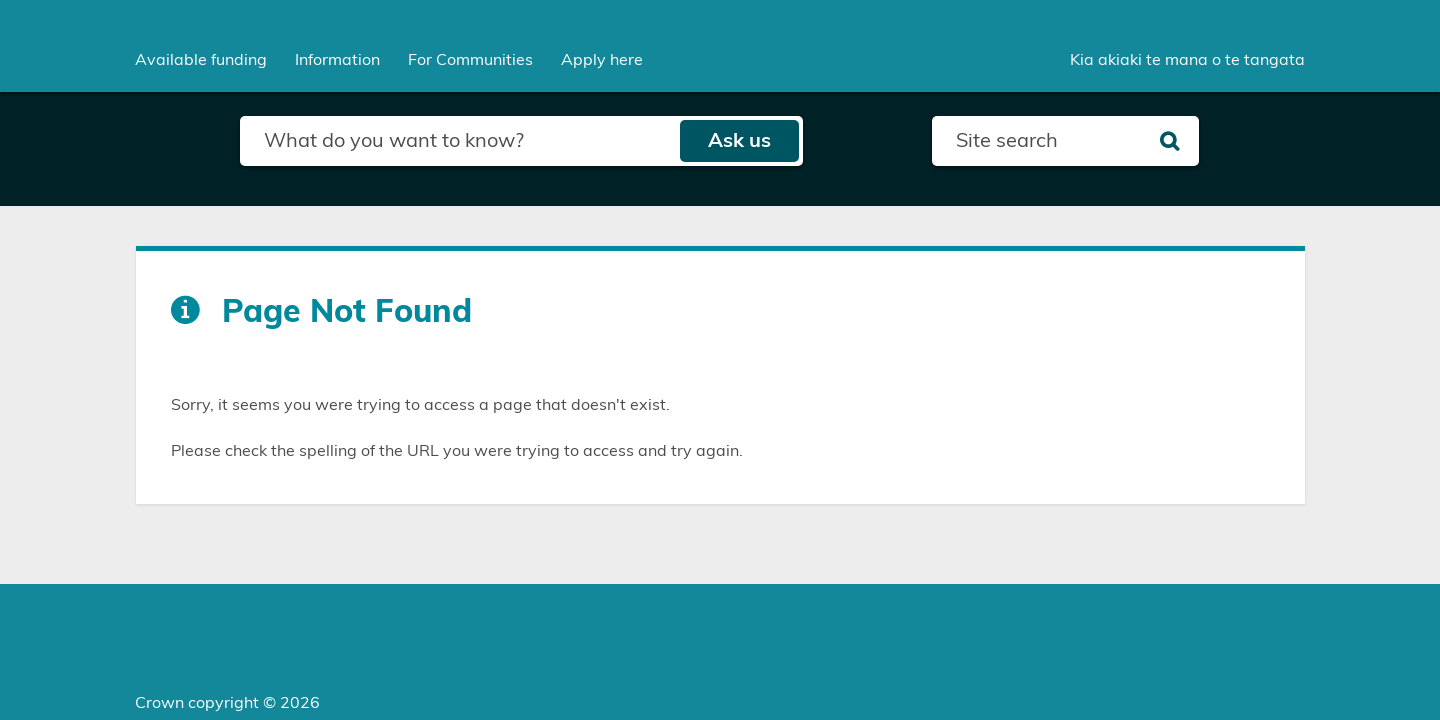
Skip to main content (0, 0)
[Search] (1169, 141)
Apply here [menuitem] (602, 60)
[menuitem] (201, 60)
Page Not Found (347, 312)
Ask (739, 141)
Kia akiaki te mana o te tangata (1187, 60)
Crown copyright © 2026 (227, 703)
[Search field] (459, 141)
